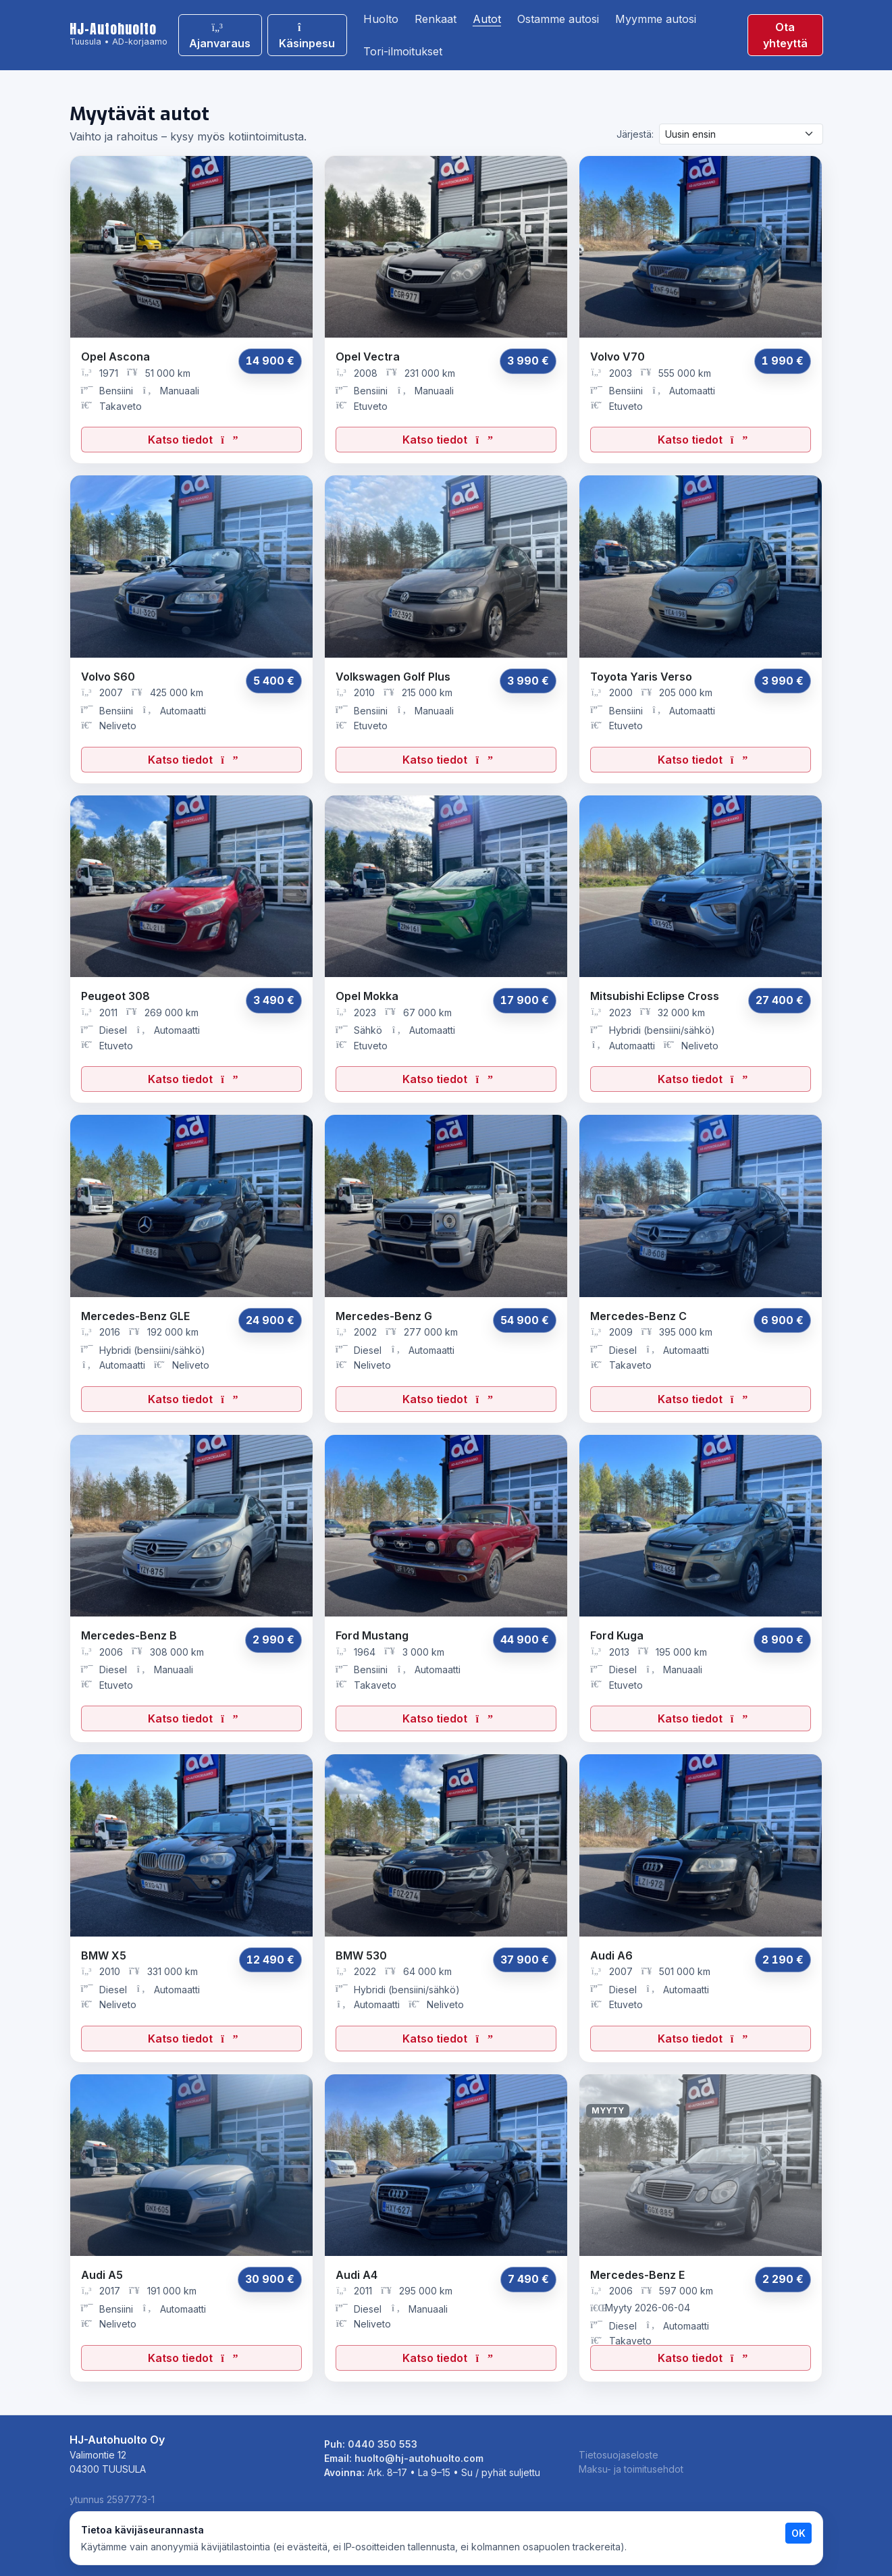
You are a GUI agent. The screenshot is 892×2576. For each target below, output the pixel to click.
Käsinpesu (307, 36)
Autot (487, 19)
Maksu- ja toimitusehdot (631, 2469)
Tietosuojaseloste (618, 2455)
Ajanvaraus (220, 36)
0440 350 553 (382, 2444)
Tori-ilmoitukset (402, 51)
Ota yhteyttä (785, 35)
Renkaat (435, 19)
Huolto (380, 19)
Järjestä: (635, 134)
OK (798, 2533)
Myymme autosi (655, 19)
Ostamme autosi (558, 19)
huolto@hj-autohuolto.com (419, 2458)
